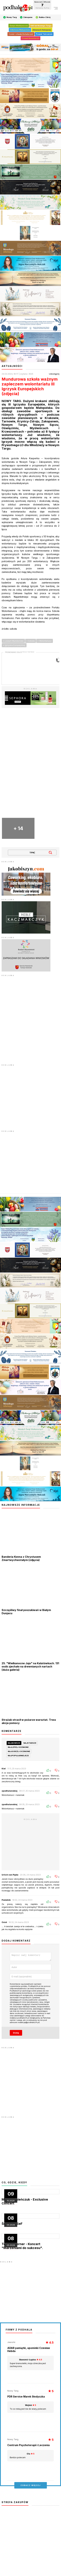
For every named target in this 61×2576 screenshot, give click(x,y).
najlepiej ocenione (18, 1747)
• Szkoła (31, 641)
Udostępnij (54, 374)
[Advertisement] (30, 1097)
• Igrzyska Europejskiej (14, 645)
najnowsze (14, 1743)
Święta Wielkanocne (19, 26)
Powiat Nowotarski (30, 38)
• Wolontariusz (45, 641)
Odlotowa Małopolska (20, 30)
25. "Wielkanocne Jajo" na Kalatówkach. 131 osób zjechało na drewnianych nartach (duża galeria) (30, 1666)
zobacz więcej (30, 2486)
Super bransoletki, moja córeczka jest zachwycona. (30, 2363)
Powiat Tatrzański (44, 34)
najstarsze (29, 1743)
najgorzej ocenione (19, 1751)
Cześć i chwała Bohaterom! (21, 34)
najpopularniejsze (18, 1755)
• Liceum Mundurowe (13, 641)
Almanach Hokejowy (42, 30)
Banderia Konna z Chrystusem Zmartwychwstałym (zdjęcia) (21, 1558)
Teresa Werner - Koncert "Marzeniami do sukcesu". (22, 2247)
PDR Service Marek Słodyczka (26, 2397)
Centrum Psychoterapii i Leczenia (28, 2446)
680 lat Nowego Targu (40, 26)
